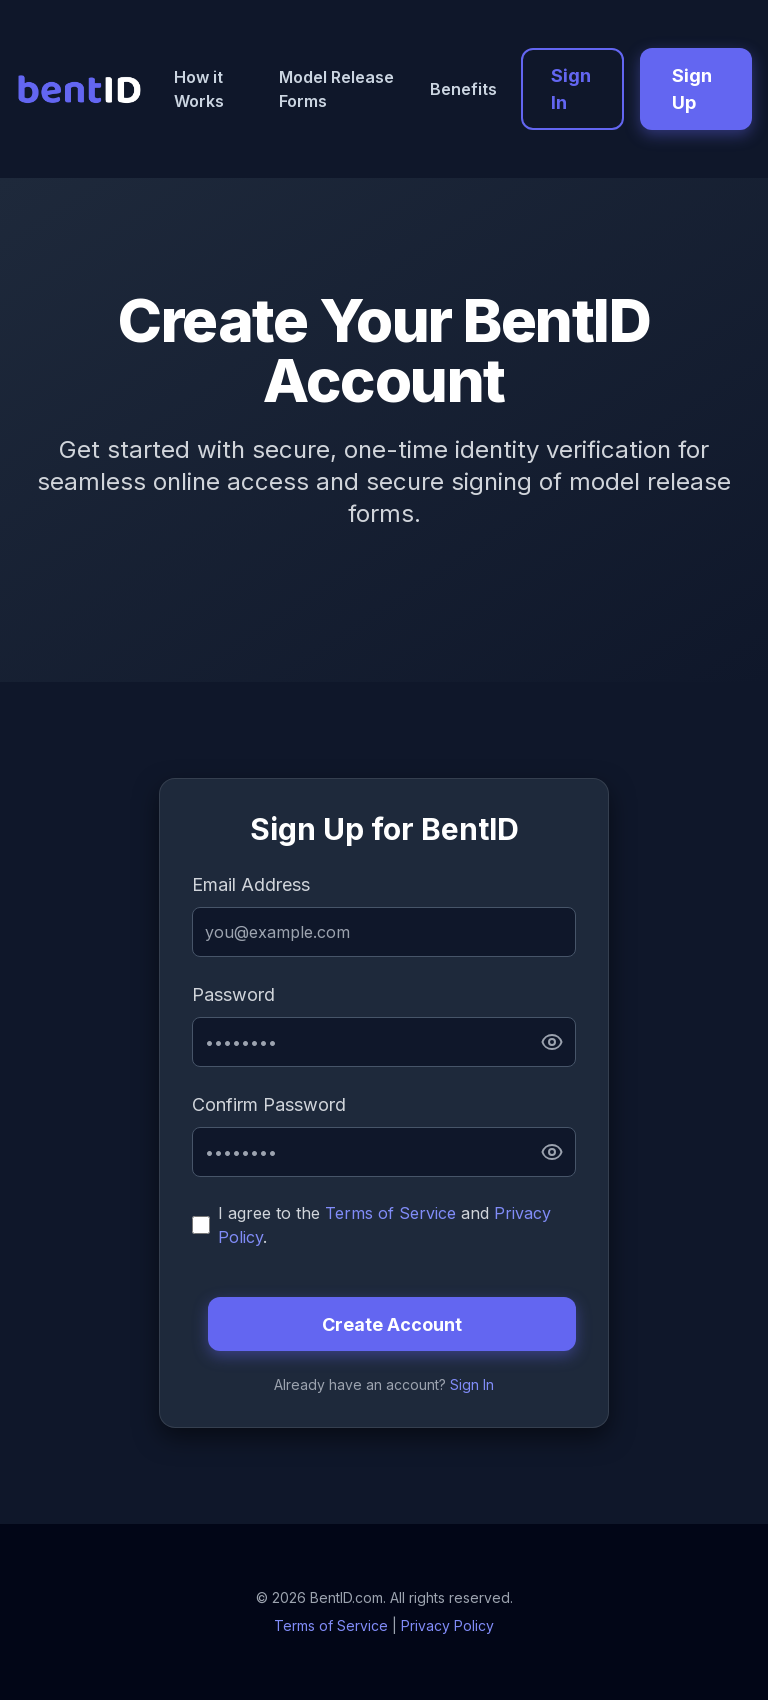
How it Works (199, 89)
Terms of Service (390, 1213)
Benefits (463, 89)
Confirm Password (269, 1104)
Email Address (251, 884)
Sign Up (692, 89)
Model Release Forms (336, 89)
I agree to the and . (384, 1225)
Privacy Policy (447, 1625)
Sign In (571, 89)
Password (233, 994)
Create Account (392, 1324)
